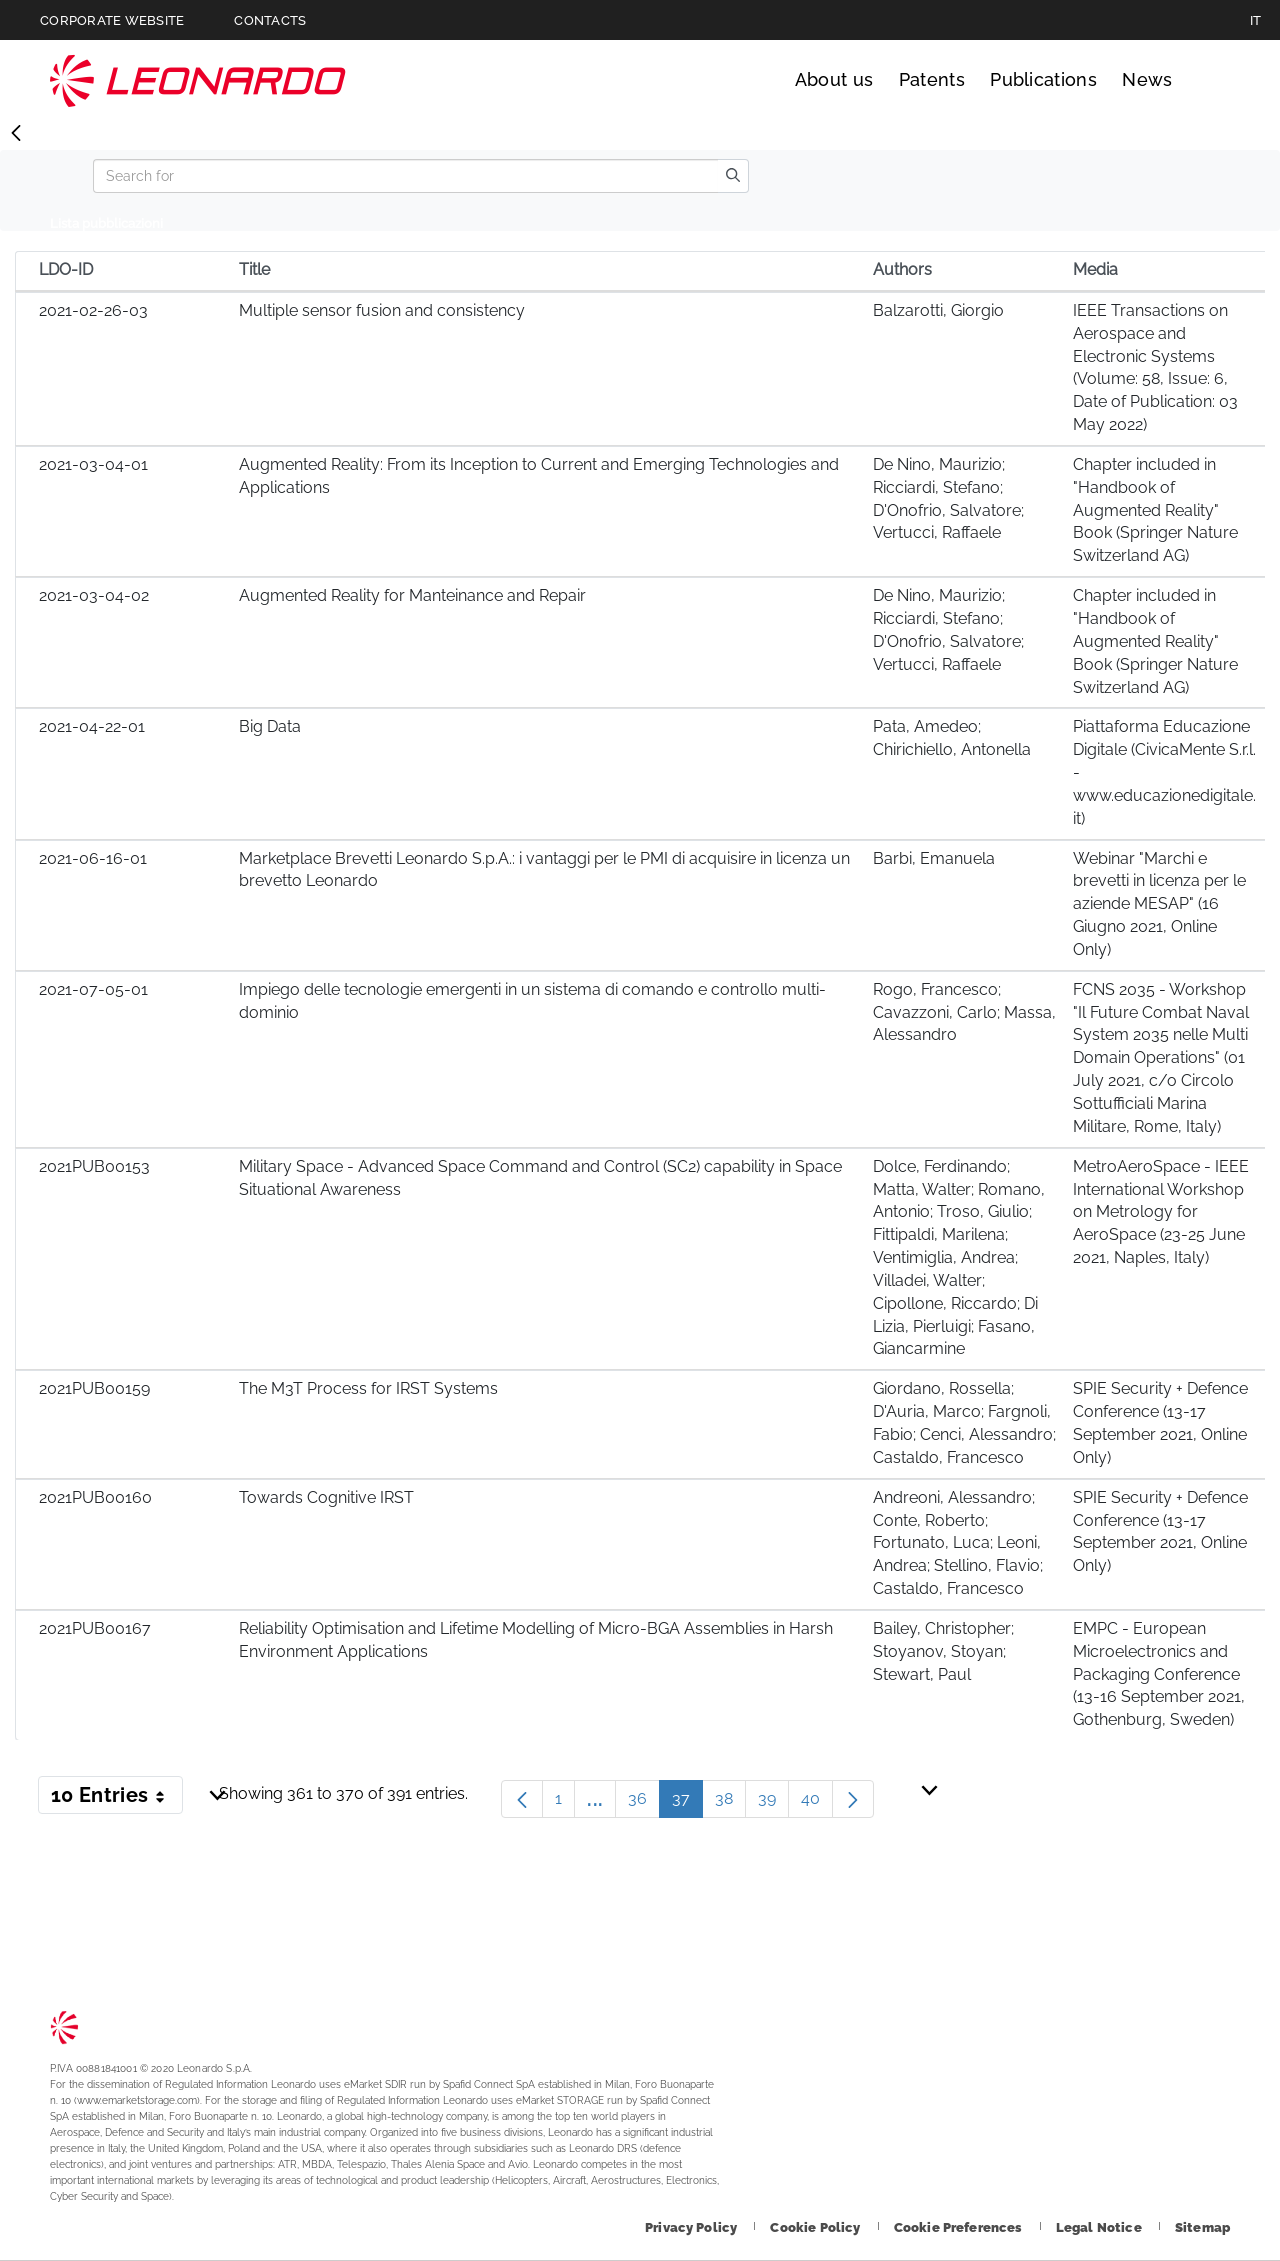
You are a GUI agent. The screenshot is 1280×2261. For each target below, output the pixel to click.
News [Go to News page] (1147, 79)
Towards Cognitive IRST (326, 1497)
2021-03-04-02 (94, 595)
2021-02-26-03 (93, 310)
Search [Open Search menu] (1211, 80)
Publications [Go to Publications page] (1043, 79)
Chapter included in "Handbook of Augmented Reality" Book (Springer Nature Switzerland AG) (1155, 510)
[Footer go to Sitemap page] (1202, 2227)
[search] (733, 176)
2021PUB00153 (94, 1166)
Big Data (270, 726)
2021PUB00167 (95, 1628)
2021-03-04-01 (93, 464)
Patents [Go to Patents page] (932, 79)
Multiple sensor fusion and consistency (382, 310)
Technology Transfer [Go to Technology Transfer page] (198, 80)
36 (644, 1803)
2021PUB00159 (94, 1388)
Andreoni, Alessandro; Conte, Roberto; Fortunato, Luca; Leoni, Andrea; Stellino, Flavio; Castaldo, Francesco (958, 1543)
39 (773, 1803)
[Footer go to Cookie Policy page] (816, 2227)
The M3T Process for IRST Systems (368, 1388)
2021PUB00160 (95, 1497)
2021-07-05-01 (93, 989)
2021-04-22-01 (92, 726)
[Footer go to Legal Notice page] (1100, 2227)
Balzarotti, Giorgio (938, 310)
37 (687, 1803)
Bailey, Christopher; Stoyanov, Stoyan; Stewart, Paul (943, 1651)
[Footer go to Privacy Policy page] (692, 2227)
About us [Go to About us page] (834, 79)
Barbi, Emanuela (934, 858)
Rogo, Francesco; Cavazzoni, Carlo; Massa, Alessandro (964, 1012)
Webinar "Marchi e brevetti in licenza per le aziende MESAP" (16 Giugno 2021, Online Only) (1159, 904)
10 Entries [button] (117, 1799)
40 (817, 1803)
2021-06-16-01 (93, 858)
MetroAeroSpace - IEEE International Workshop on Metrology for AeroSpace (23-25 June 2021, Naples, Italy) (1161, 1212)
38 (730, 1803)
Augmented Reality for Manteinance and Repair (412, 595)
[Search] (405, 176)
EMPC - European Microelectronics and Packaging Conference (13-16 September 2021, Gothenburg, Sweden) (1159, 1674)
